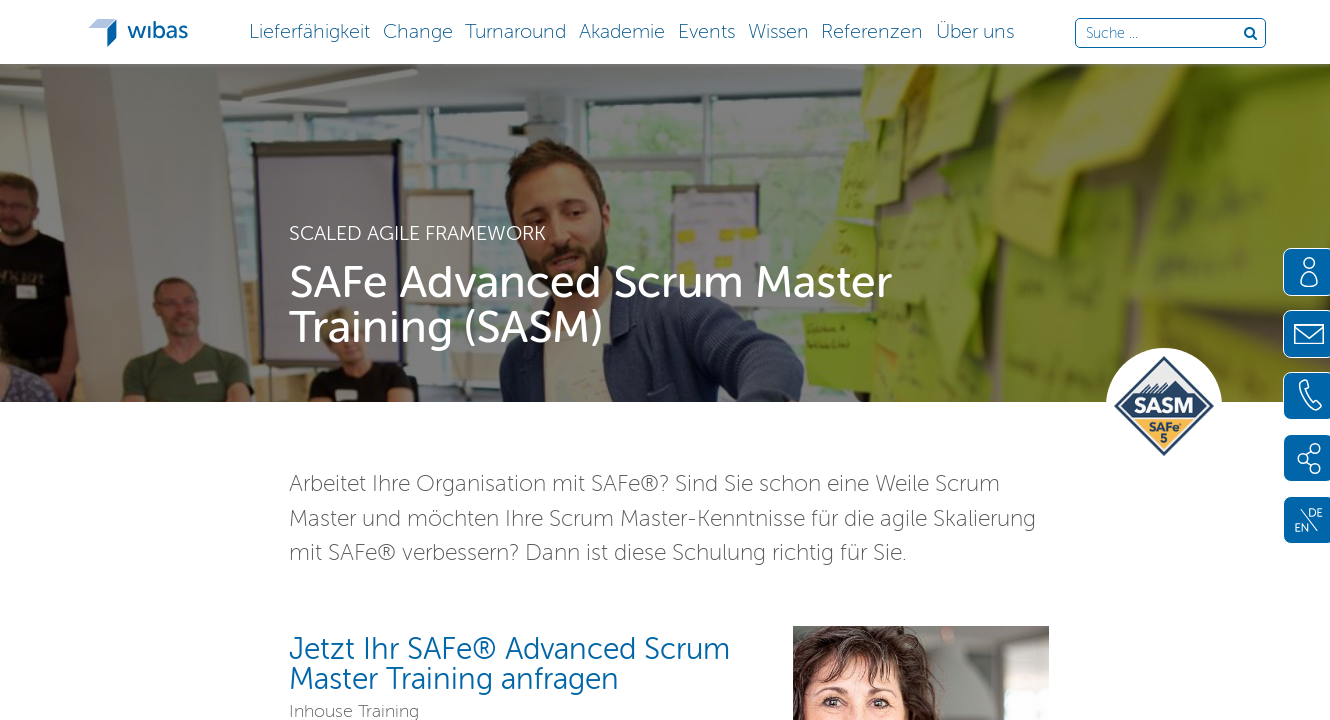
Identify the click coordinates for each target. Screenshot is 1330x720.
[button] (309, 29)
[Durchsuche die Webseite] (1164, 34)
